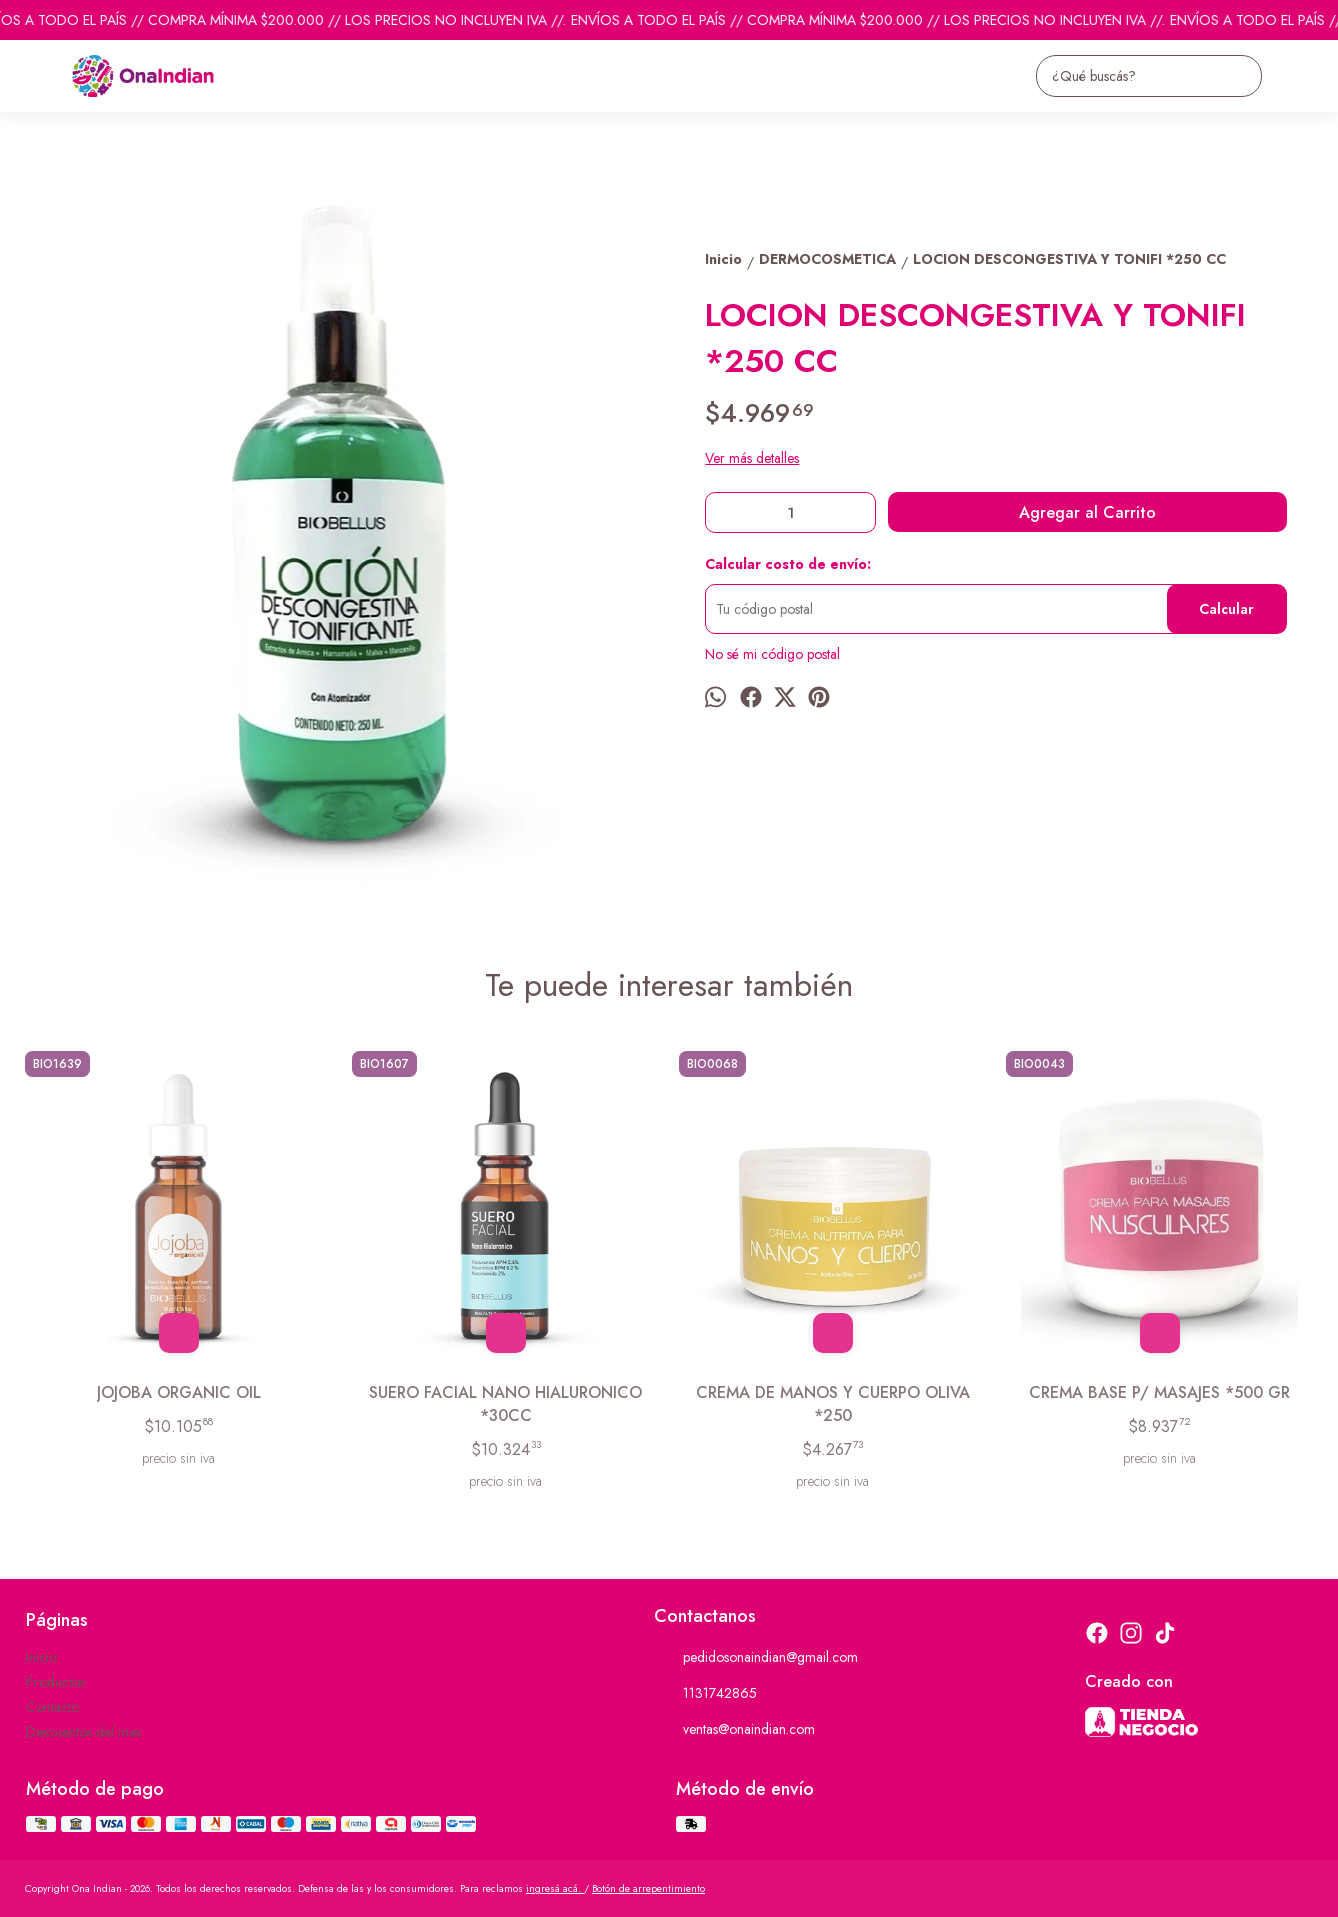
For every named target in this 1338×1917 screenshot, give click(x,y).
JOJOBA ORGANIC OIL (179, 1392)
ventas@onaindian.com (734, 1730)
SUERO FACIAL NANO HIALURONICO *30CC (505, 1404)
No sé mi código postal (772, 654)
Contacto (52, 1707)
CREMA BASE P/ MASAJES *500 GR (1159, 1392)
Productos (55, 1682)
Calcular (1226, 609)
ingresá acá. (555, 1888)
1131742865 (705, 1694)
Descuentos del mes (83, 1732)
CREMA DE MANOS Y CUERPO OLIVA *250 (833, 1404)
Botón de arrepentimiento (648, 1888)
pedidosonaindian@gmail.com (756, 1658)
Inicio (41, 1657)
